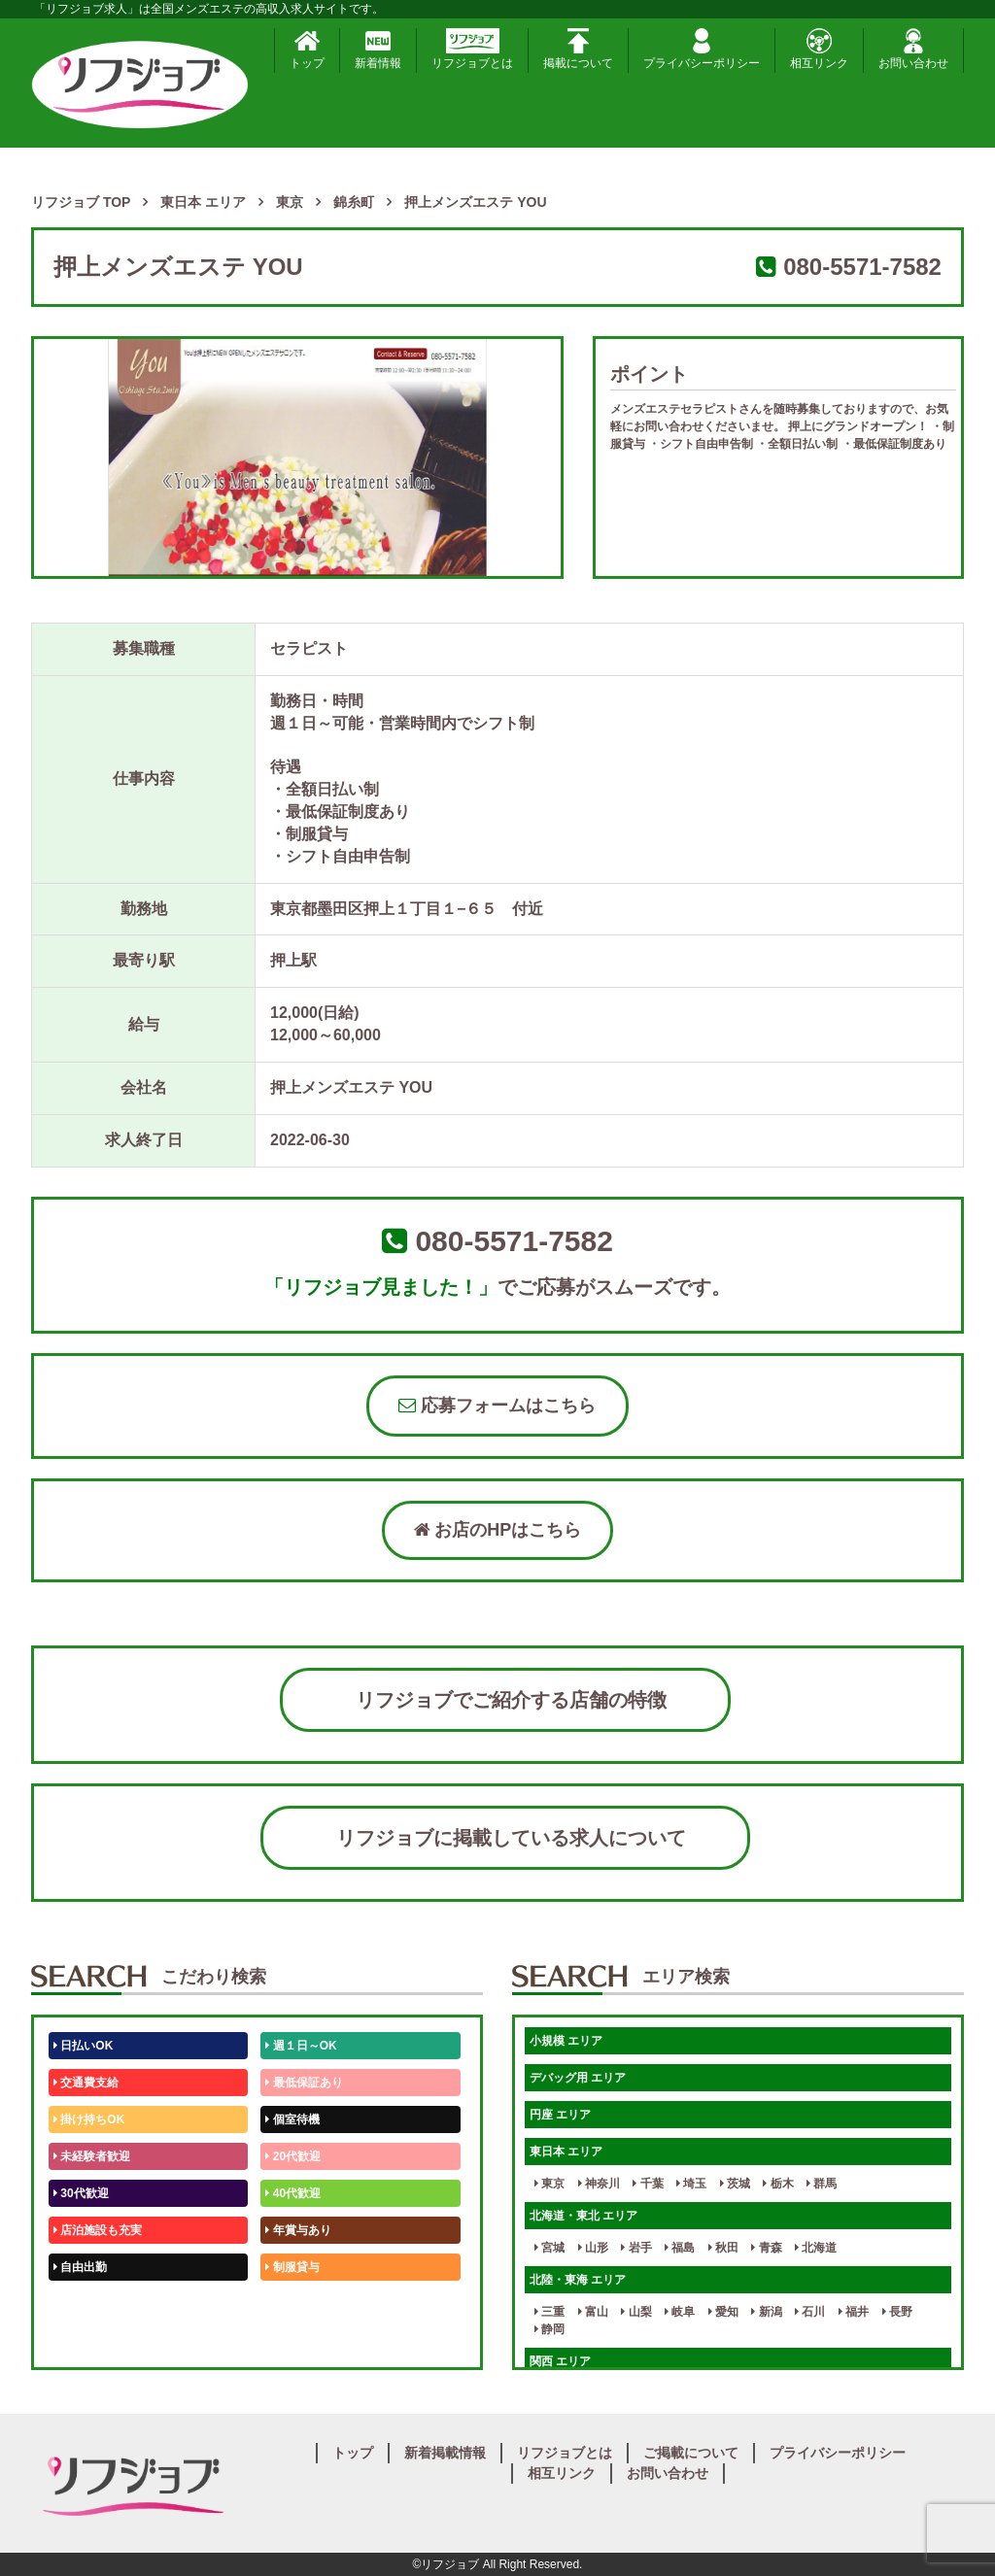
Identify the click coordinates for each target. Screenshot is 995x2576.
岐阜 (680, 2312)
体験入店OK (88, 2341)
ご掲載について (690, 2452)
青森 (766, 2247)
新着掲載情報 (445, 2452)
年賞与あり (297, 2230)
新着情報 (378, 49)
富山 (593, 2312)
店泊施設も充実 (97, 2230)
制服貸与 (292, 2267)
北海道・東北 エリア (583, 2215)
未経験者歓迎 (91, 2156)
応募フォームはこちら (497, 1405)
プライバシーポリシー (701, 49)
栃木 (778, 2183)
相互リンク (819, 49)
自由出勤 (80, 2267)
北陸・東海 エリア (578, 2280)
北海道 (816, 2247)
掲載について (578, 49)
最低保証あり (303, 2082)
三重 (549, 2312)
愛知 (723, 2312)
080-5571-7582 (862, 267)
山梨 (636, 2312)
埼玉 (691, 2183)
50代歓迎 (81, 2304)
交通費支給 (86, 2082)
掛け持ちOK (88, 2119)
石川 (810, 2312)
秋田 (723, 2247)
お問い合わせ (913, 49)
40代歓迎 (293, 2193)
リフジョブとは (472, 49)
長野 (897, 2312)
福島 (680, 2247)
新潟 (766, 2312)
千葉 (648, 2183)
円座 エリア (560, 2114)
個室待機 (292, 2119)
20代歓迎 (293, 2156)
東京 (549, 2183)
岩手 (636, 2247)
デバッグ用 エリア (578, 2078)
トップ (307, 49)
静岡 (549, 2329)
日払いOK (83, 2045)
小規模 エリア (566, 2041)
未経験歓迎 (297, 2304)
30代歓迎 (81, 2193)
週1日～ (289, 2341)
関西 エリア (560, 2361)
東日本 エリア (566, 2151)
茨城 (735, 2183)
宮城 (549, 2247)
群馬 (821, 2183)
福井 (854, 2312)
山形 (593, 2247)
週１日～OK (300, 2045)
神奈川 (599, 2183)
